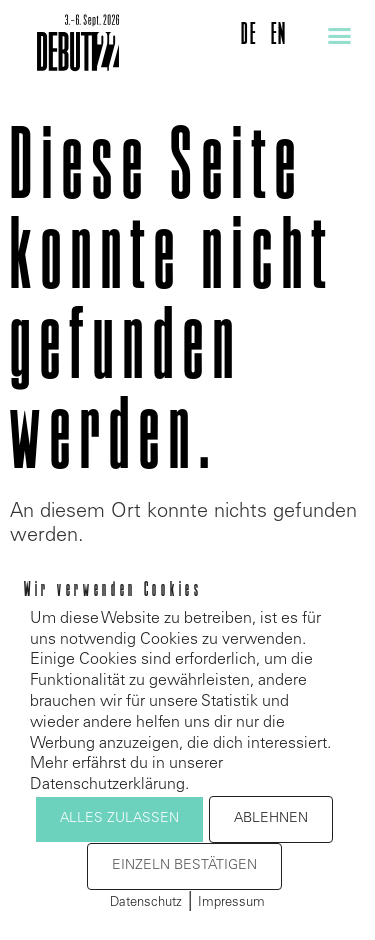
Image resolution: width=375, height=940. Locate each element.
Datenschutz (146, 903)
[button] (340, 36)
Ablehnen (271, 819)
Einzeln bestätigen (184, 866)
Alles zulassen (119, 819)
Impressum (231, 903)
